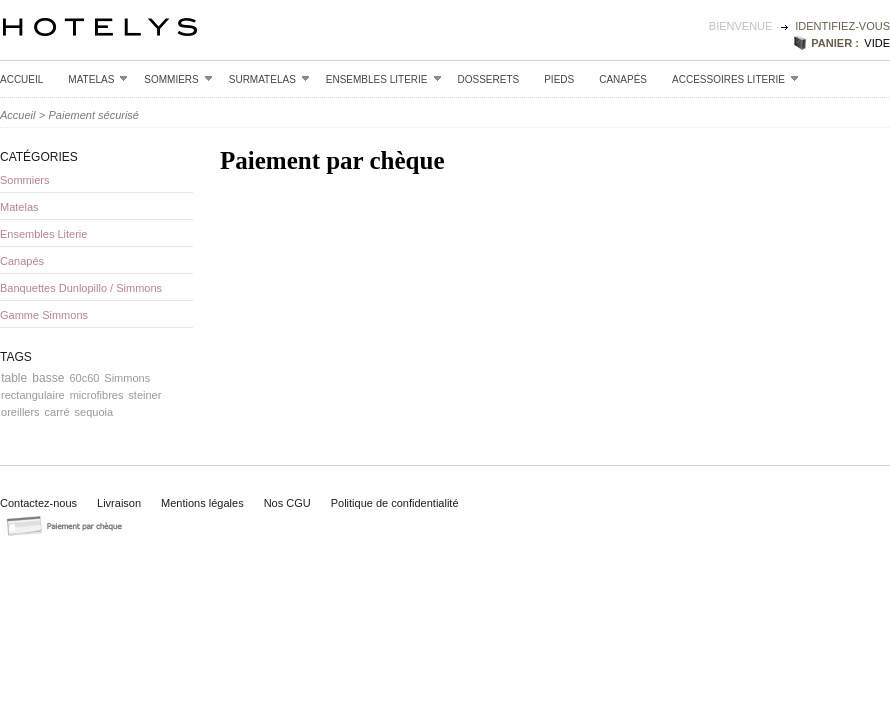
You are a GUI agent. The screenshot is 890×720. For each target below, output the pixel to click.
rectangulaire (33, 395)
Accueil (21, 79)
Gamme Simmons (44, 315)
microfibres (97, 395)
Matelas (98, 79)
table (14, 378)
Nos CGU (287, 503)
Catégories (39, 157)
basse (48, 378)
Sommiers (178, 79)
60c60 (84, 378)
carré (57, 412)
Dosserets (489, 79)
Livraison (119, 503)
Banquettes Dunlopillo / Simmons (81, 288)
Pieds (559, 79)
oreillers (20, 412)
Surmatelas (269, 79)
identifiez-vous (842, 26)
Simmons (127, 378)
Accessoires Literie (735, 79)
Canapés (623, 79)
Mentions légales (202, 503)
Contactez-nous (38, 503)
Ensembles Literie (384, 79)
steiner (144, 395)
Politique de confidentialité (395, 503)
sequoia (94, 412)
